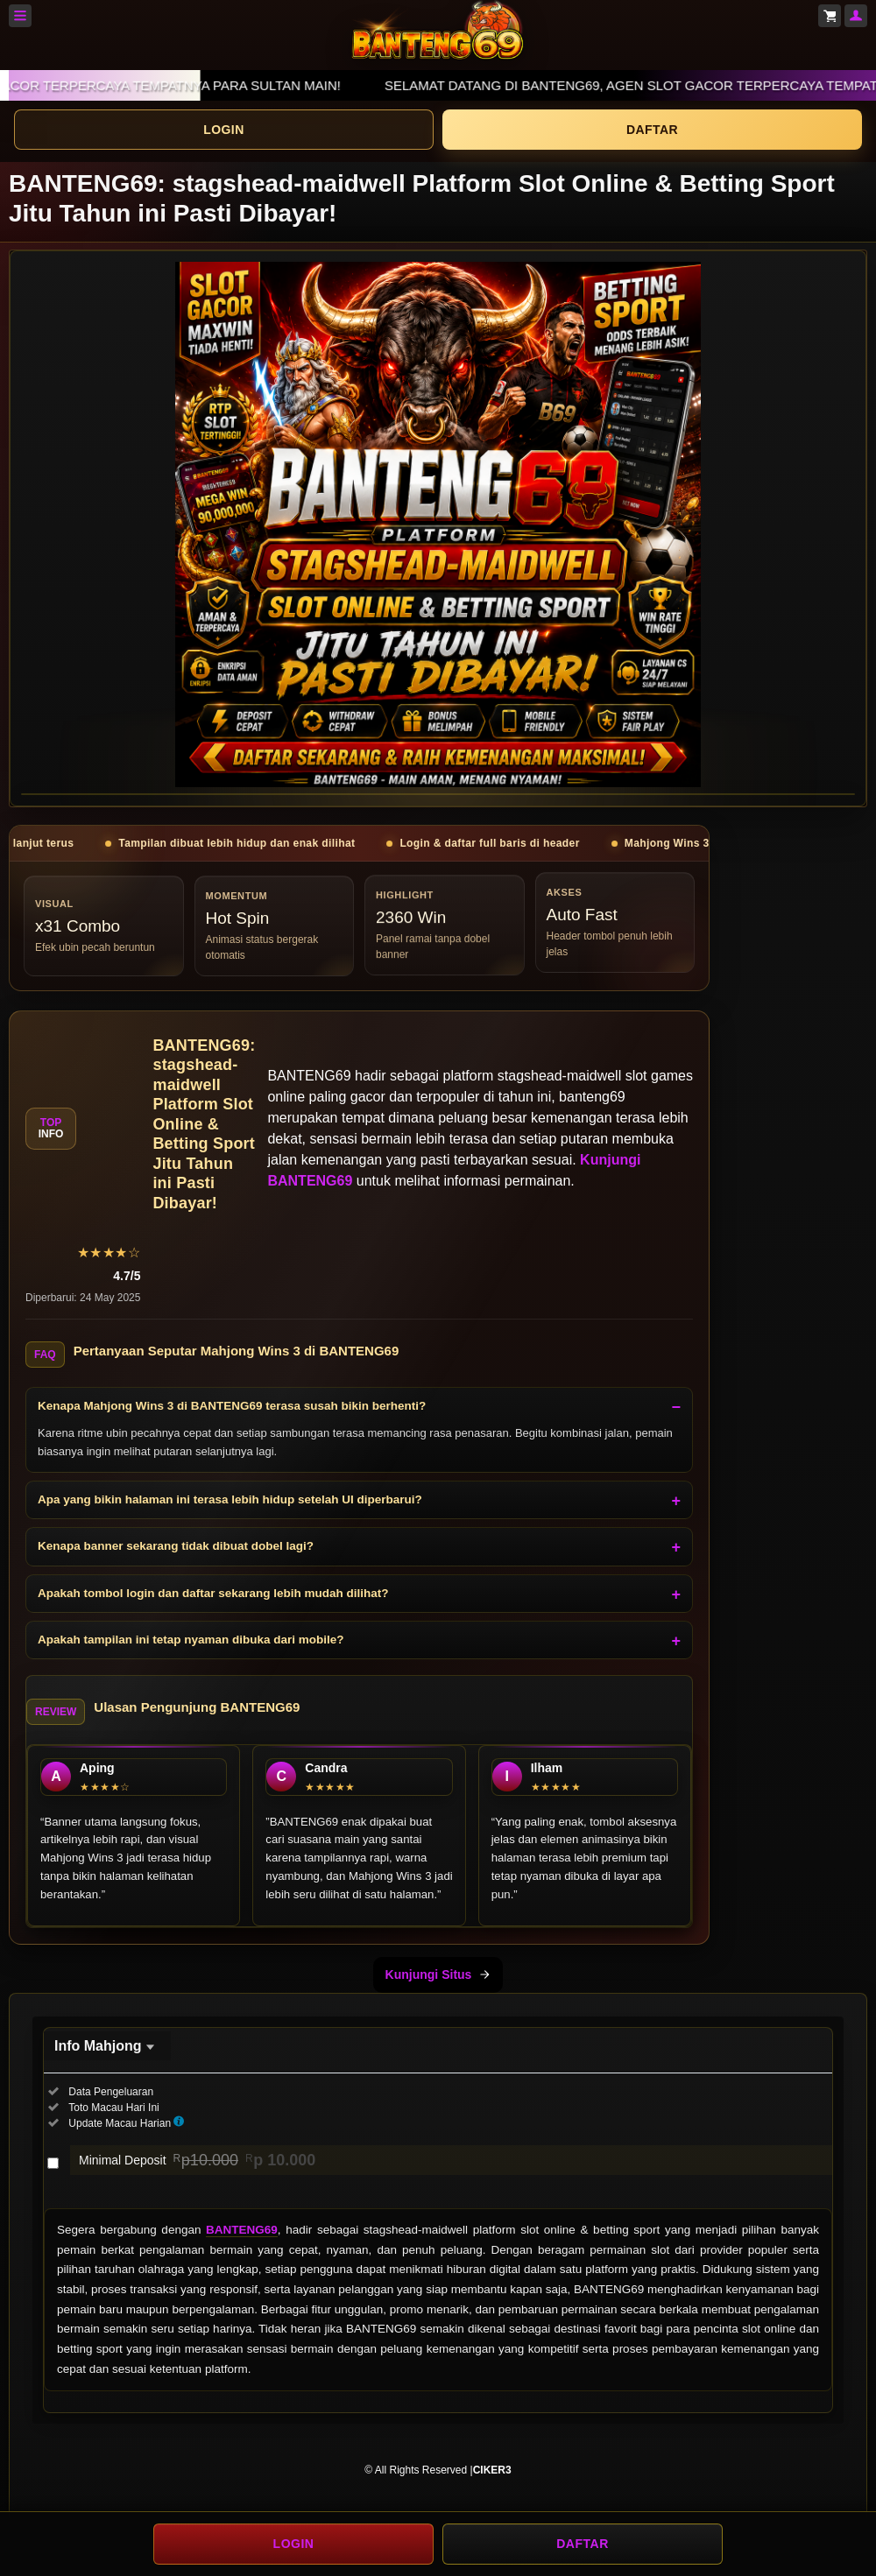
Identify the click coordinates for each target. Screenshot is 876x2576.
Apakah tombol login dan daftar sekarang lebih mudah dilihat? (213, 1593)
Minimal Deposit (197, 2160)
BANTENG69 (242, 2229)
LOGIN (223, 130)
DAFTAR (652, 130)
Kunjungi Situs (438, 1974)
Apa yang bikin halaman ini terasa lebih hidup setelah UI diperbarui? (230, 1499)
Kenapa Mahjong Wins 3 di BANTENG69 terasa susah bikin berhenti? (232, 1405)
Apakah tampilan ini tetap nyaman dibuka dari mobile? (191, 1639)
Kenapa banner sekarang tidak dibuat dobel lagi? (176, 1545)
